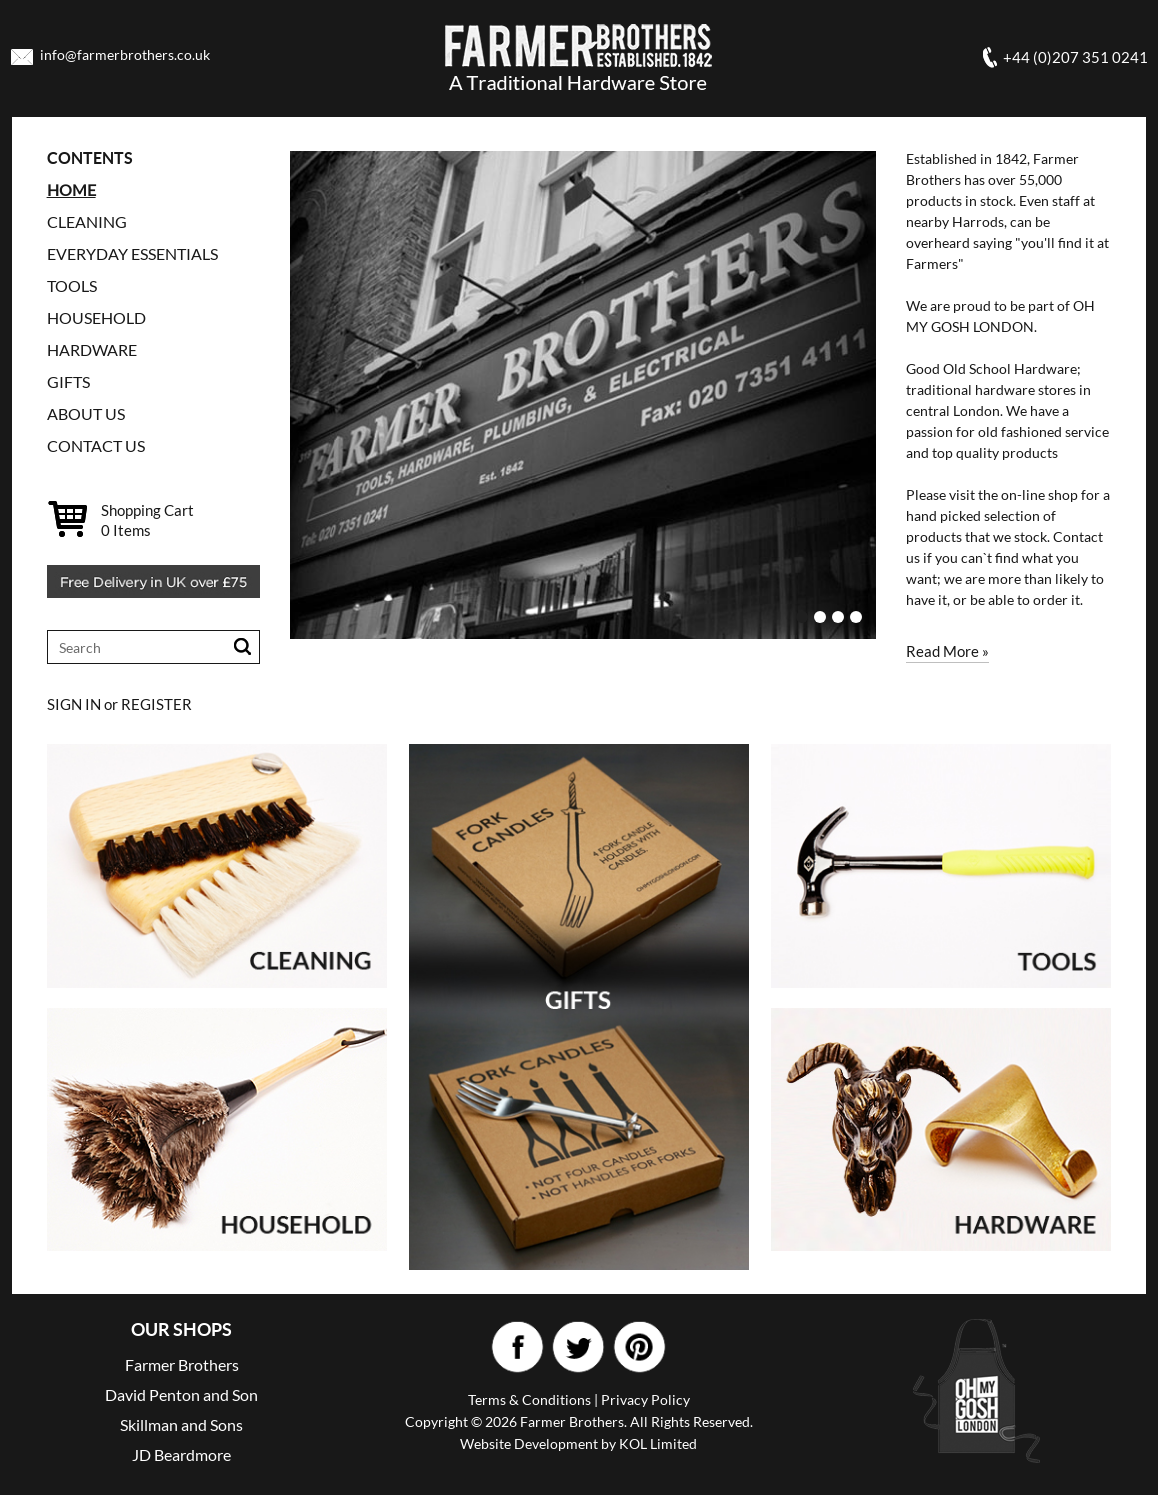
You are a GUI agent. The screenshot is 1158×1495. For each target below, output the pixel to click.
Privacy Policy (645, 1399)
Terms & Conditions (529, 1399)
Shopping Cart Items (147, 520)
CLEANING (87, 221)
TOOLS (72, 285)
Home (71, 189)
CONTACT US (96, 445)
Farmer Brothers (182, 1364)
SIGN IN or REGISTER (119, 704)
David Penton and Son (181, 1394)
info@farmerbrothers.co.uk (125, 54)
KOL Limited (658, 1443)
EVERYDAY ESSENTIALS (132, 253)
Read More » (947, 651)
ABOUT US (86, 413)
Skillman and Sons (181, 1424)
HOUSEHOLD (96, 317)
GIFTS (68, 381)
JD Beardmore (181, 1454)
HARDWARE (92, 349)
